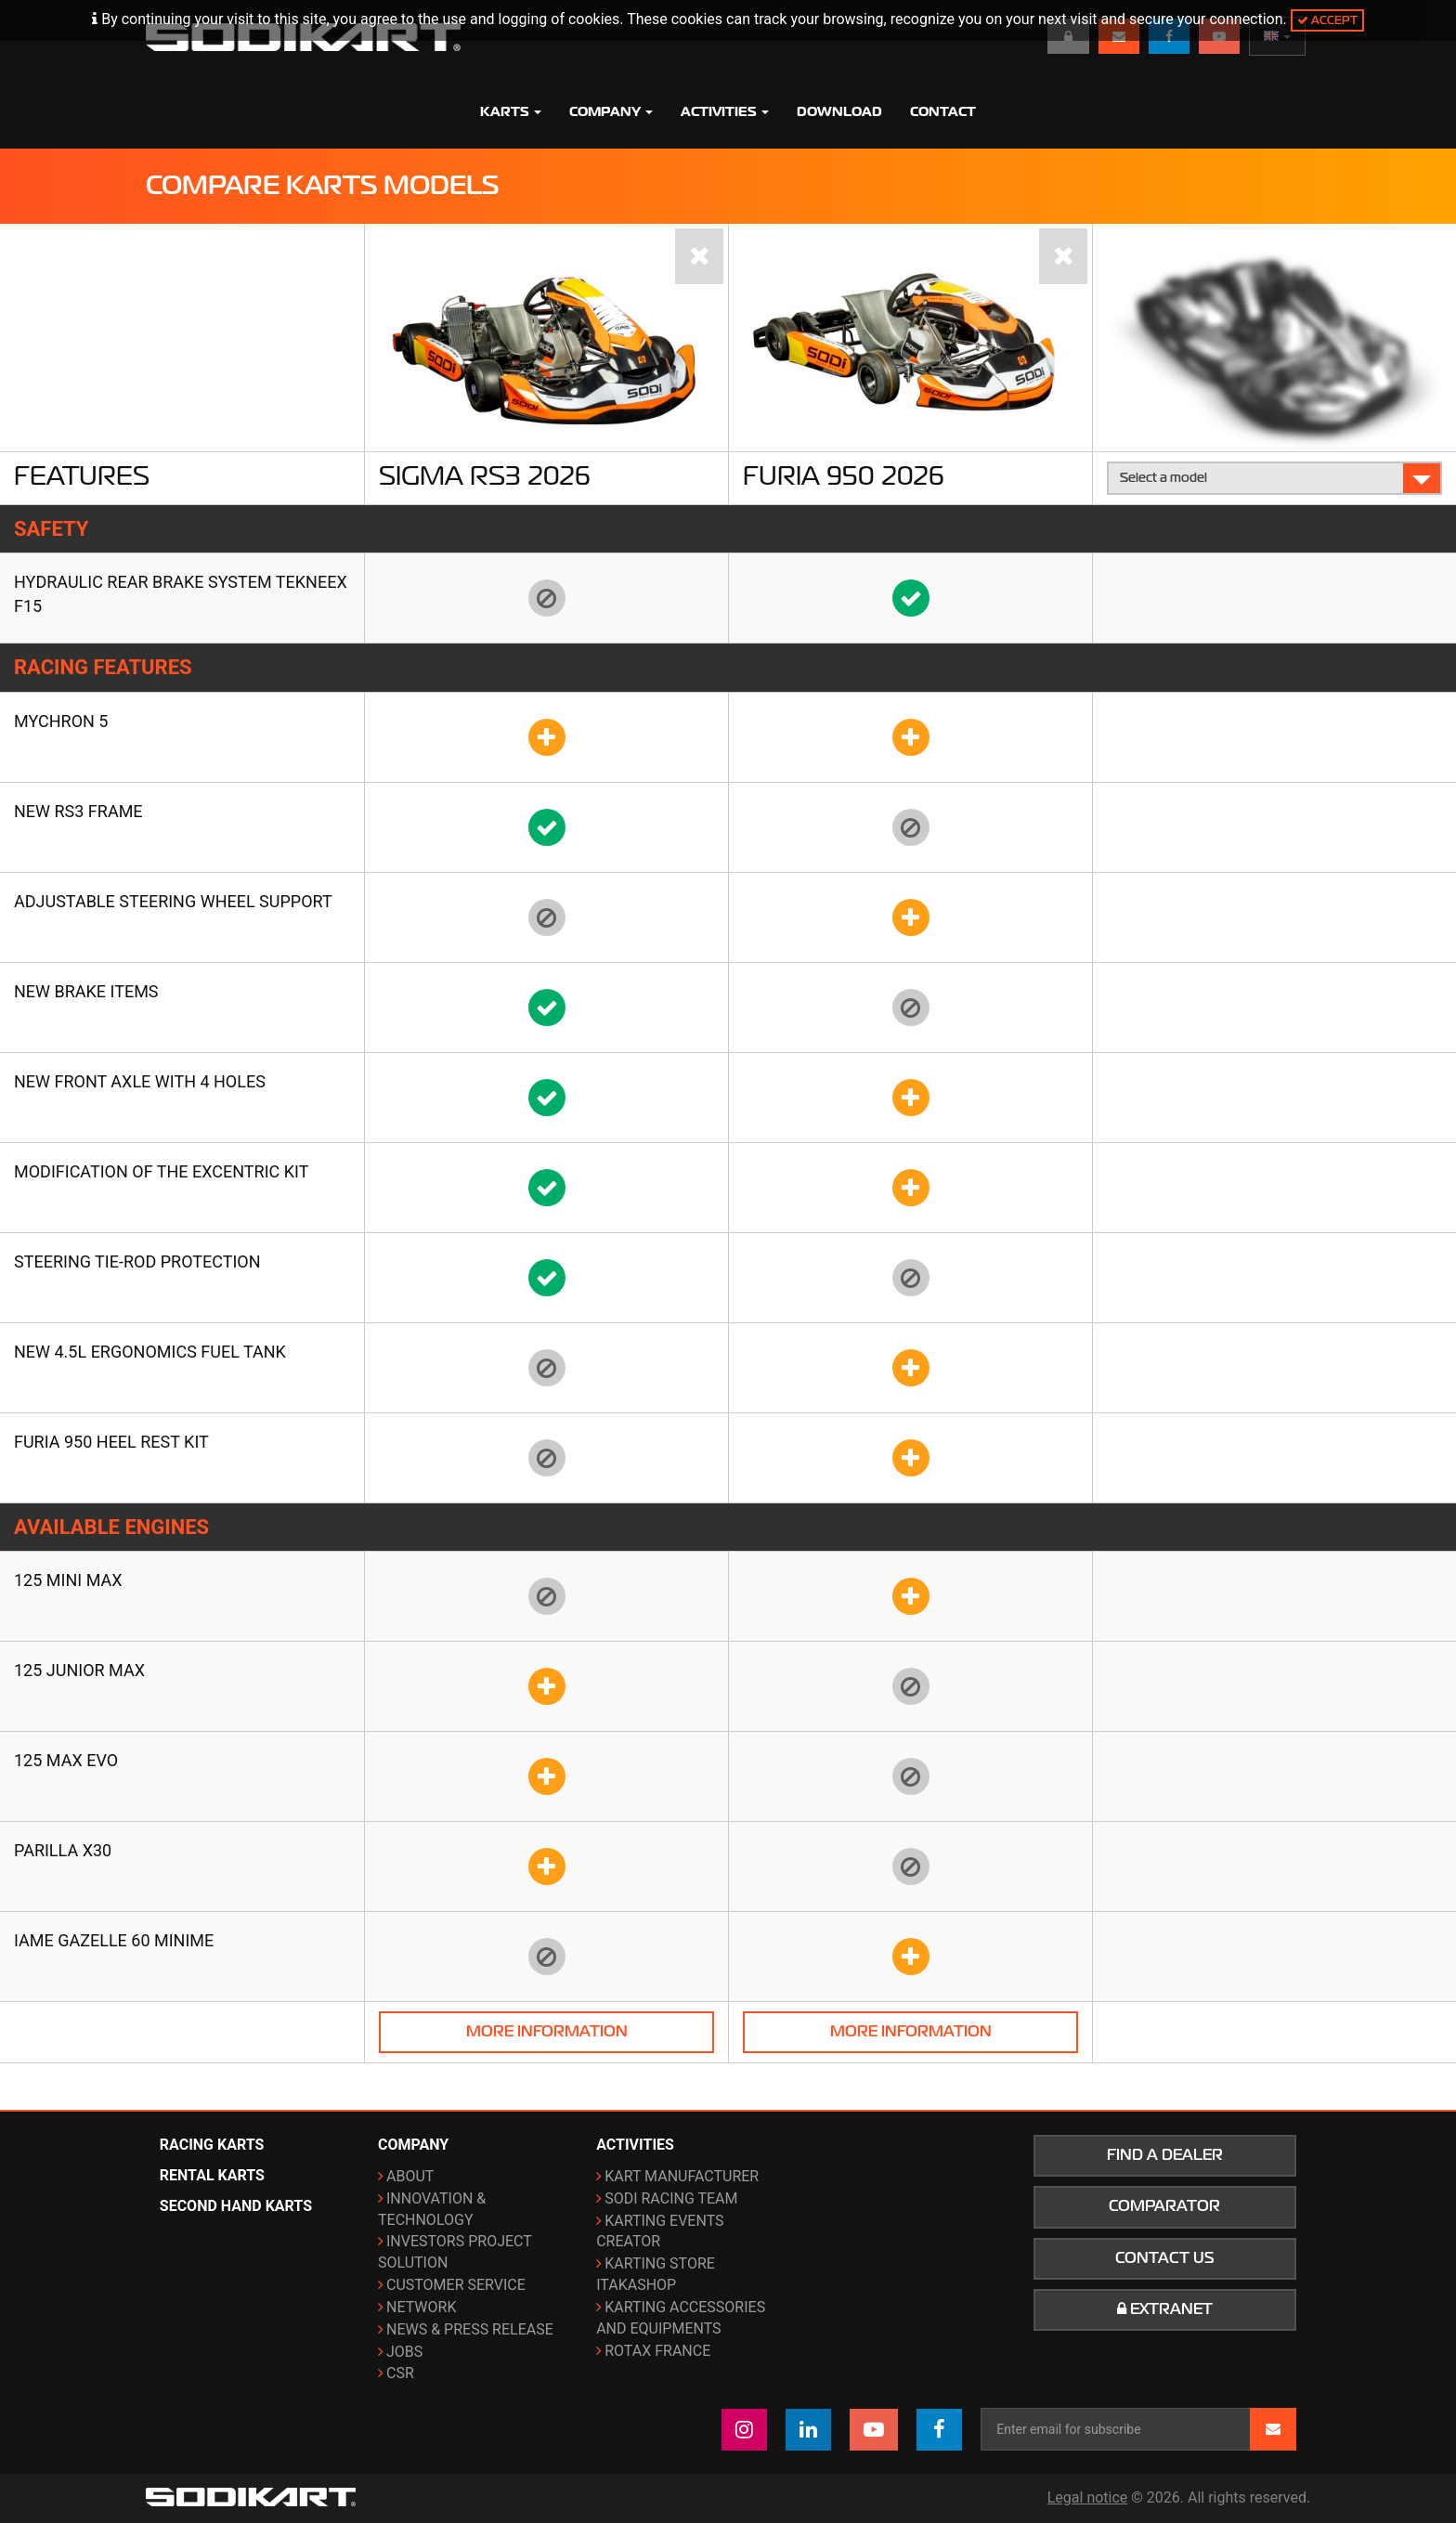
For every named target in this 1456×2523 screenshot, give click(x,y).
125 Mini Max (68, 1580)
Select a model (1275, 478)
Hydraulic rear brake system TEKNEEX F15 (180, 594)
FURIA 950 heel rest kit (111, 1441)
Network (421, 2307)
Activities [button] (725, 111)
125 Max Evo (66, 1760)
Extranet (1165, 2309)
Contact (943, 111)
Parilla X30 (62, 1850)
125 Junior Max (79, 1670)
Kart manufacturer (681, 2176)
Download (839, 111)
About (410, 2176)
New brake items (86, 991)
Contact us (1165, 2258)
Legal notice (1087, 2497)
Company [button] (611, 111)
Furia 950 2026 (843, 475)
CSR (400, 2373)
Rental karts (212, 2175)
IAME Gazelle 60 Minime (114, 1940)
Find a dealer (1165, 2155)
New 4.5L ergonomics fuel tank (150, 1351)
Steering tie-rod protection (137, 1261)
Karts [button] (510, 111)
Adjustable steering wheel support (173, 901)
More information (547, 2031)
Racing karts (212, 2144)
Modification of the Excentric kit (161, 1171)
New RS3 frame (78, 811)
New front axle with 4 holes (140, 1081)
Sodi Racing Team (670, 2198)
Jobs (404, 2351)
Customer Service (456, 2285)
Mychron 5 (61, 721)
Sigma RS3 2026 (485, 475)
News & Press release (469, 2329)
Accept (1327, 20)
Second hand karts (236, 2206)
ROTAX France (657, 2351)
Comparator (1164, 2206)
